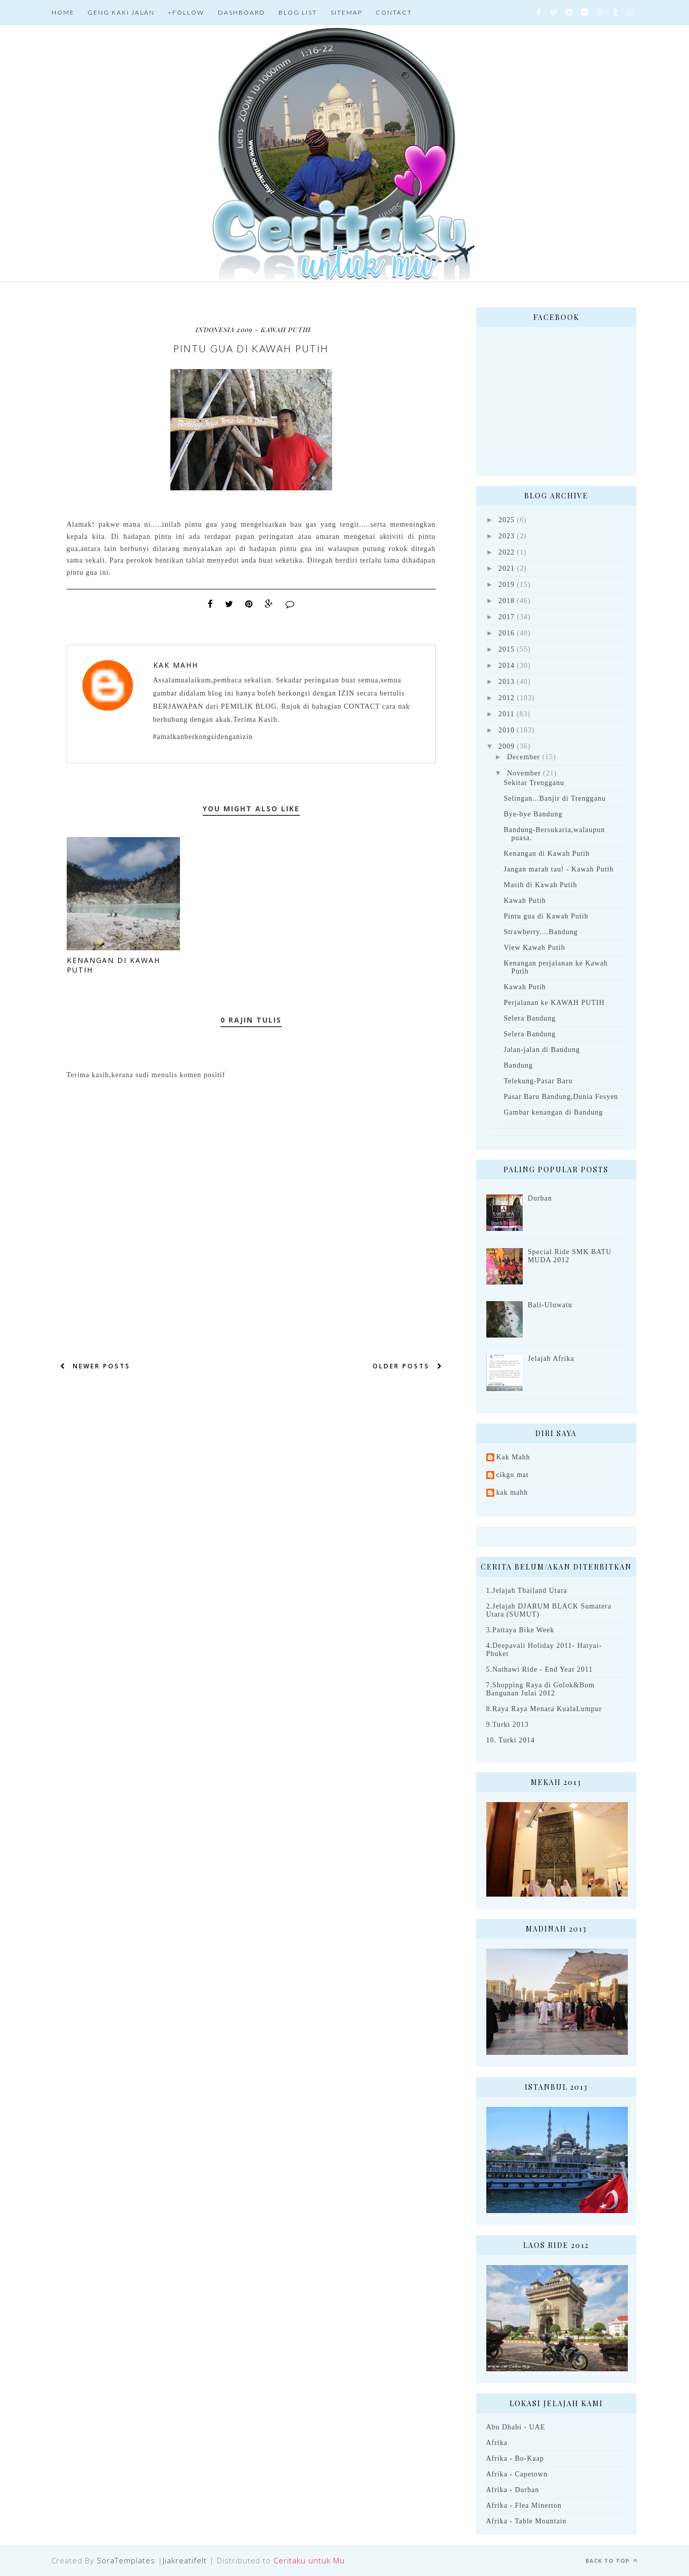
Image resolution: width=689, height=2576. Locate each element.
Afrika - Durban (512, 2490)
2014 (506, 665)
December (523, 757)
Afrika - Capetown (517, 2474)
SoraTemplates (126, 2560)
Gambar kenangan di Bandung (553, 1112)
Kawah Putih (524, 900)
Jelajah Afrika (551, 1358)
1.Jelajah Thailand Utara (527, 1590)
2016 (506, 633)
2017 (506, 617)
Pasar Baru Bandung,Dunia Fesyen (560, 1096)
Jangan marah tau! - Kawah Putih (558, 869)
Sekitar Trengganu (533, 783)
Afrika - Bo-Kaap (515, 2458)
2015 (506, 649)
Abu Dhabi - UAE (515, 2427)
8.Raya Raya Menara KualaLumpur (544, 1709)
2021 (506, 568)
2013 (506, 681)
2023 (506, 536)
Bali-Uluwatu (550, 1305)
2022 (506, 552)
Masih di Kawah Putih (540, 885)
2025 (506, 520)
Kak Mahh (175, 665)
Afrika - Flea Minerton (524, 2505)
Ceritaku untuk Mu (309, 2560)
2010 (506, 730)
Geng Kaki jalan (121, 12)
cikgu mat (512, 1475)
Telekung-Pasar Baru (537, 1081)
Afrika (497, 2443)
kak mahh (512, 1492)
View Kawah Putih (534, 947)
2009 (506, 746)
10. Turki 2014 (510, 1740)
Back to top (611, 2560)
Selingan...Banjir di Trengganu (554, 798)
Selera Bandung (529, 1018)
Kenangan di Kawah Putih (546, 853)
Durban (540, 1198)
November (524, 773)
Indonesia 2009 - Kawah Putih (253, 329)
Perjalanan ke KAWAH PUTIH (554, 1002)
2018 (506, 601)
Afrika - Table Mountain (526, 2521)
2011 (506, 714)
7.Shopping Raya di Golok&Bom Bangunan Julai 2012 (540, 1689)
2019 (506, 584)
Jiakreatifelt (185, 2560)
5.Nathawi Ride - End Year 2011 (539, 1669)
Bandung (517, 1065)
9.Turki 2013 (507, 1724)
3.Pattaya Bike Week (520, 1630)
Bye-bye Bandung (532, 814)
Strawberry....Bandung (540, 932)
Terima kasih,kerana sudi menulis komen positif (146, 1075)
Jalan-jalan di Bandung (541, 1049)
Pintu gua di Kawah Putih (545, 916)
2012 (506, 698)
